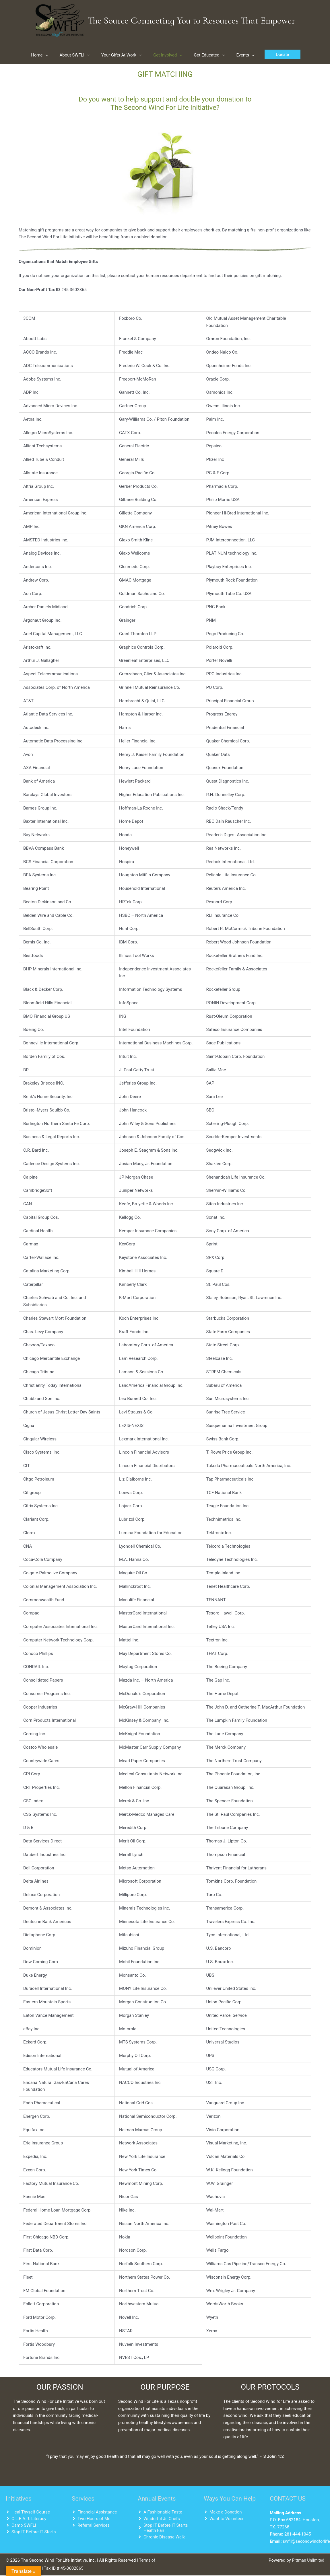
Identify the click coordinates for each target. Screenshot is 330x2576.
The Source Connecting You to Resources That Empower (191, 20)
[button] (282, 55)
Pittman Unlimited (307, 2560)
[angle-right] (28, 2512)
